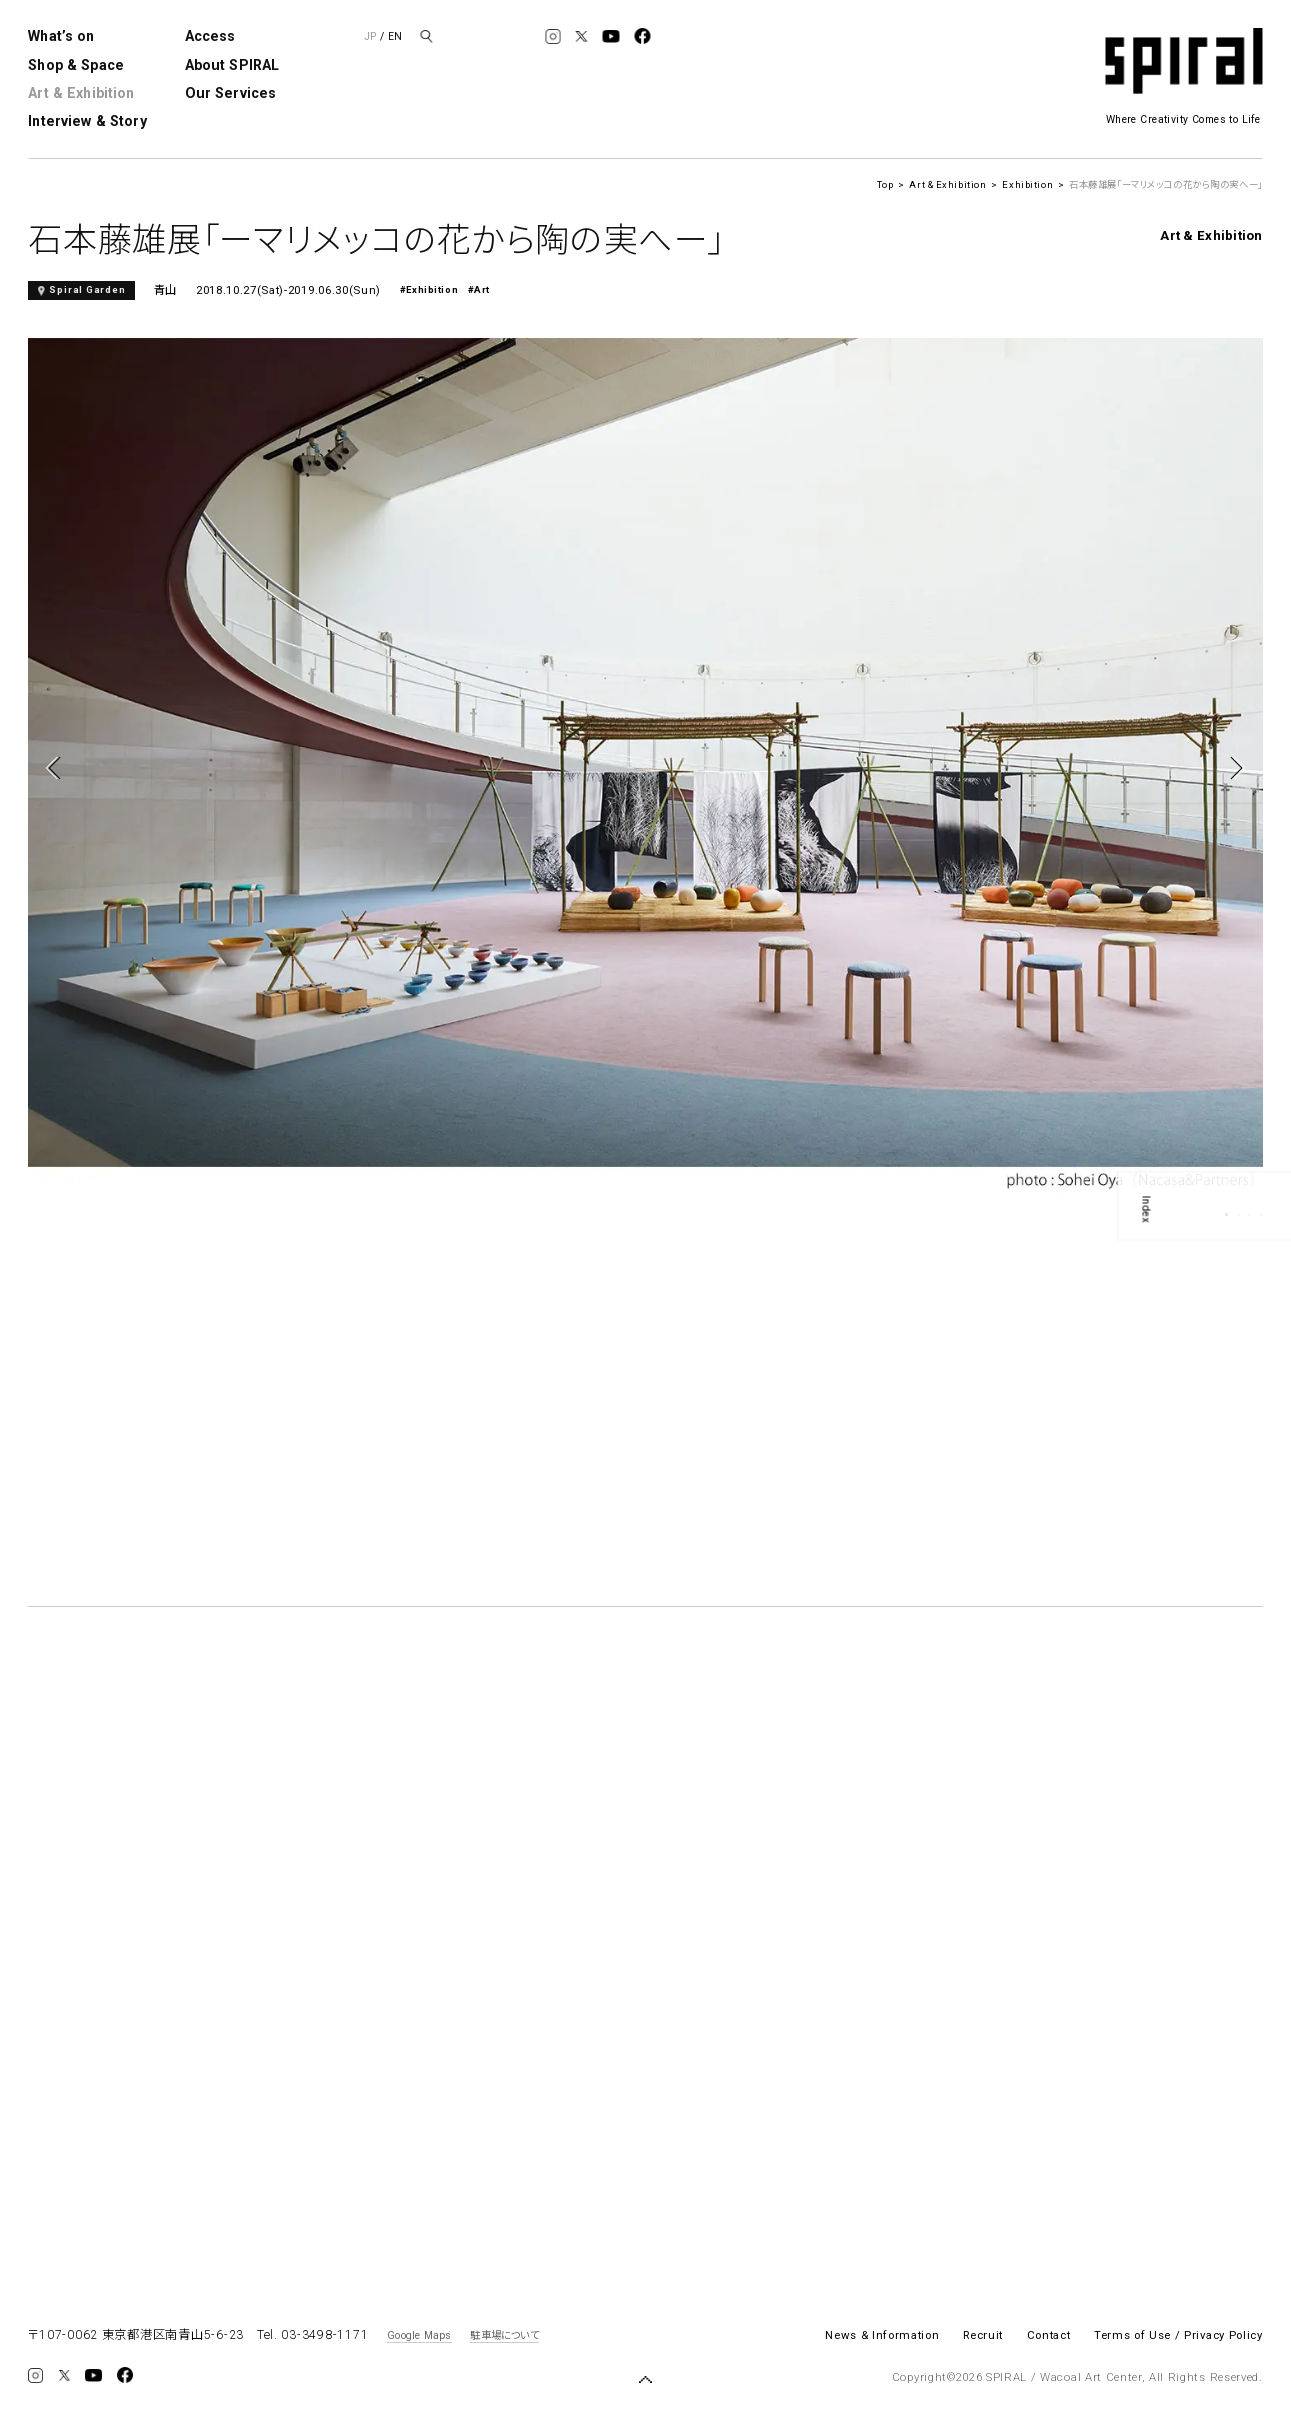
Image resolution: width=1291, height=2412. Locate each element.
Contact (1049, 2335)
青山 (165, 290)
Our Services (231, 93)
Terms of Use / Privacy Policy (1178, 2335)
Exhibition (1027, 184)
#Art (479, 289)
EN (395, 36)
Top (885, 184)
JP (370, 36)
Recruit (983, 2335)
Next (1233, 767)
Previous (57, 767)
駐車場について (504, 2335)
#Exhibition (429, 289)
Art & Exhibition (81, 93)
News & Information (882, 2335)
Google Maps (419, 2335)
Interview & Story (87, 121)
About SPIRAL (232, 65)
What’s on (61, 36)
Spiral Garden (87, 289)
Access (210, 36)
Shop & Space (76, 65)
